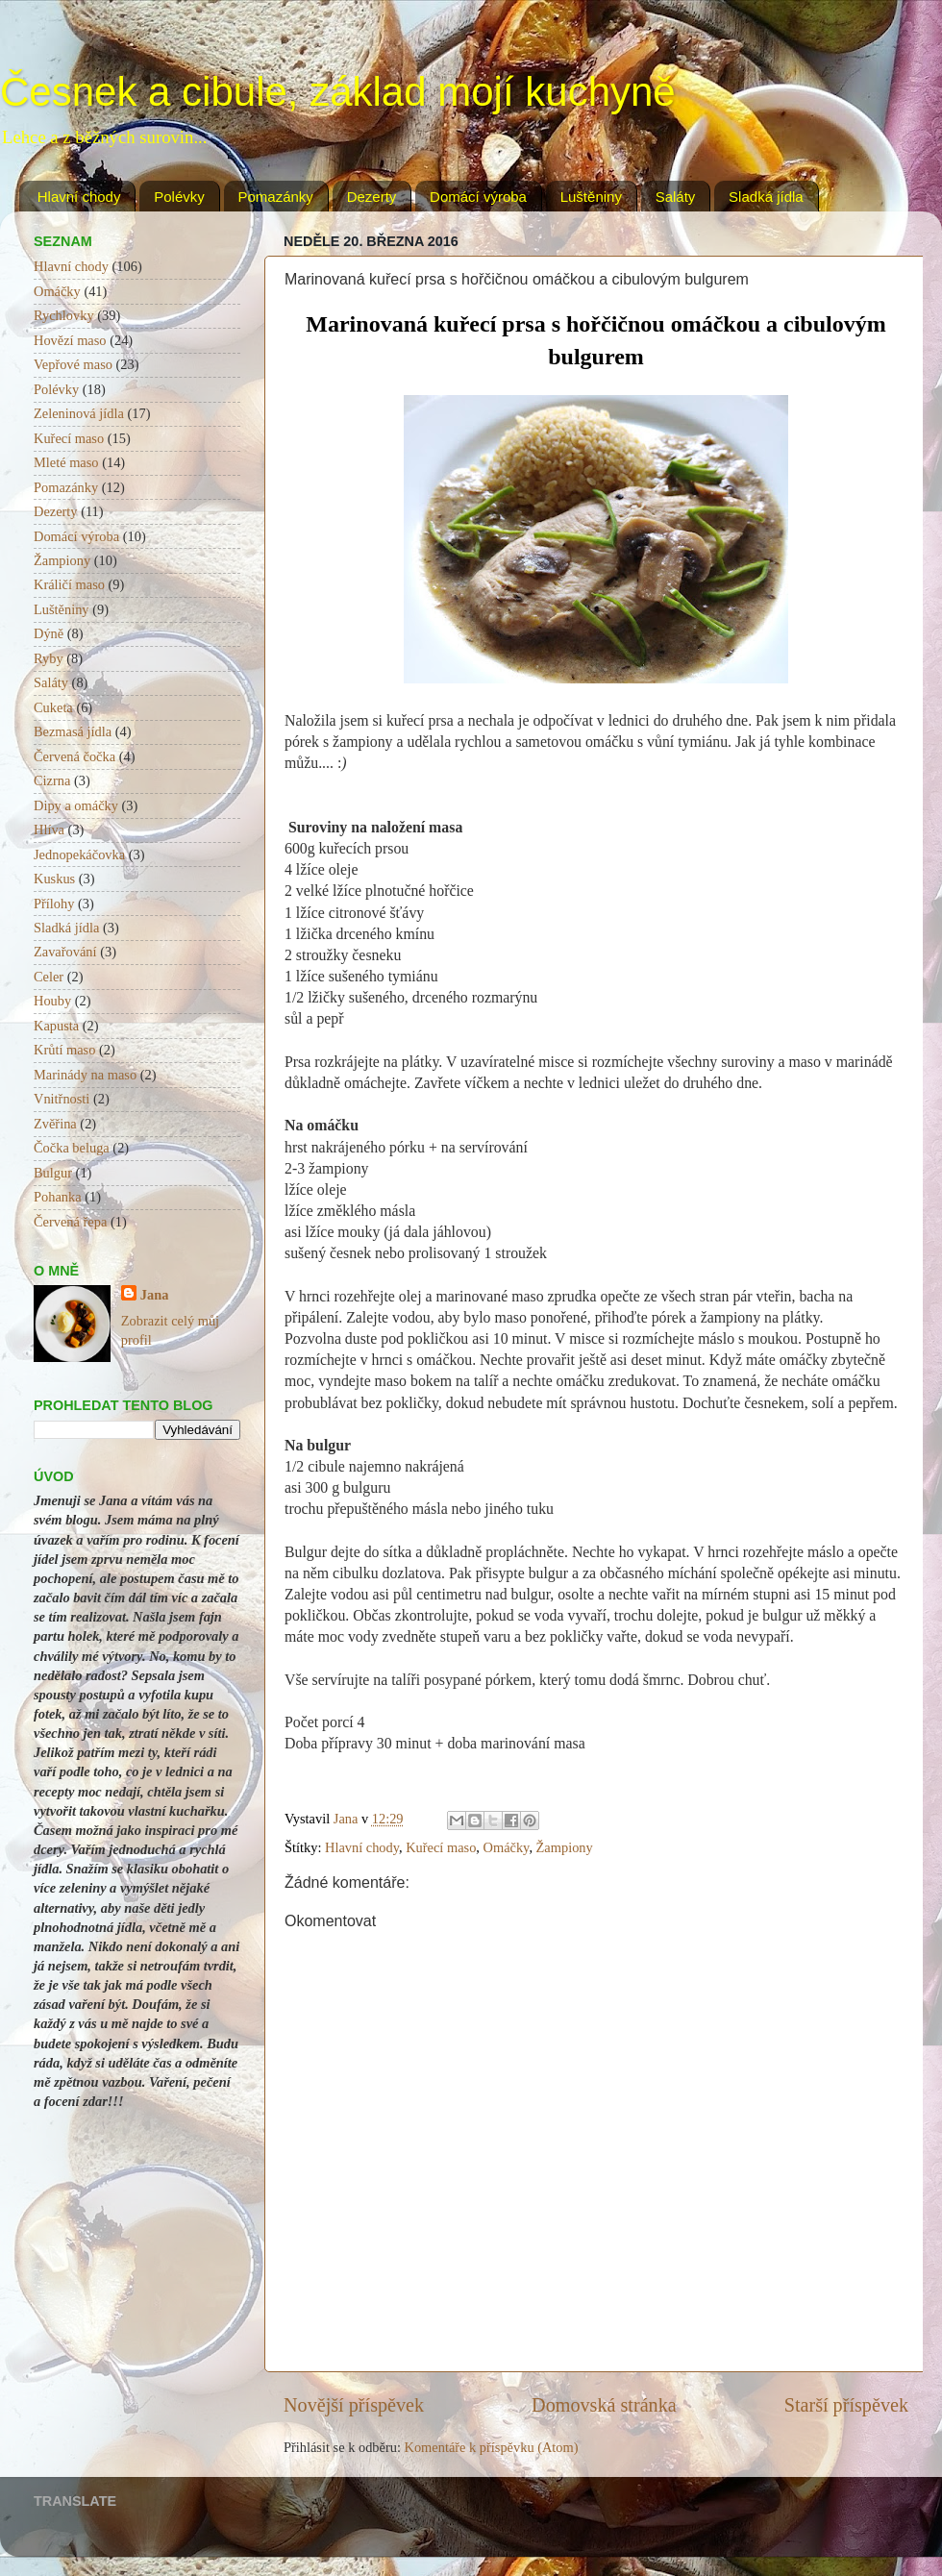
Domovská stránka (604, 2404)
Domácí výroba (478, 196)
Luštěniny (591, 196)
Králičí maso (69, 584)
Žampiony (564, 1847)
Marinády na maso (85, 1074)
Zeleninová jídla (79, 413)
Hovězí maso (70, 340)
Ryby (48, 658)
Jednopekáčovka (79, 854)
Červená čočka (74, 756)
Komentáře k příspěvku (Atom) (492, 2447)
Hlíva (49, 829)
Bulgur (53, 1172)
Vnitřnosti (61, 1098)
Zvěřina (55, 1123)
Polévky (179, 196)
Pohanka (58, 1196)
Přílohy (54, 903)
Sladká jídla (766, 196)
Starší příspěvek (846, 2404)
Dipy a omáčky (76, 805)
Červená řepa (70, 1221)
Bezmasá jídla (73, 731)
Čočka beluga (72, 1147)
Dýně (48, 633)
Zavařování (65, 951)
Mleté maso (66, 462)
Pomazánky (275, 196)
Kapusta (56, 1025)
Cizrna (52, 780)
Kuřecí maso (441, 1847)
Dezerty (372, 196)
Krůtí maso (64, 1049)
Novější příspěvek (354, 2404)
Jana (154, 1294)
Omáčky (506, 1847)
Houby (52, 1000)
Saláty (676, 196)
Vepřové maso (73, 364)
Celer (48, 976)
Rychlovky (64, 315)
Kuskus (54, 878)
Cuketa (53, 707)
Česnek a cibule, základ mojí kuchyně (338, 91)
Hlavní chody (79, 196)
